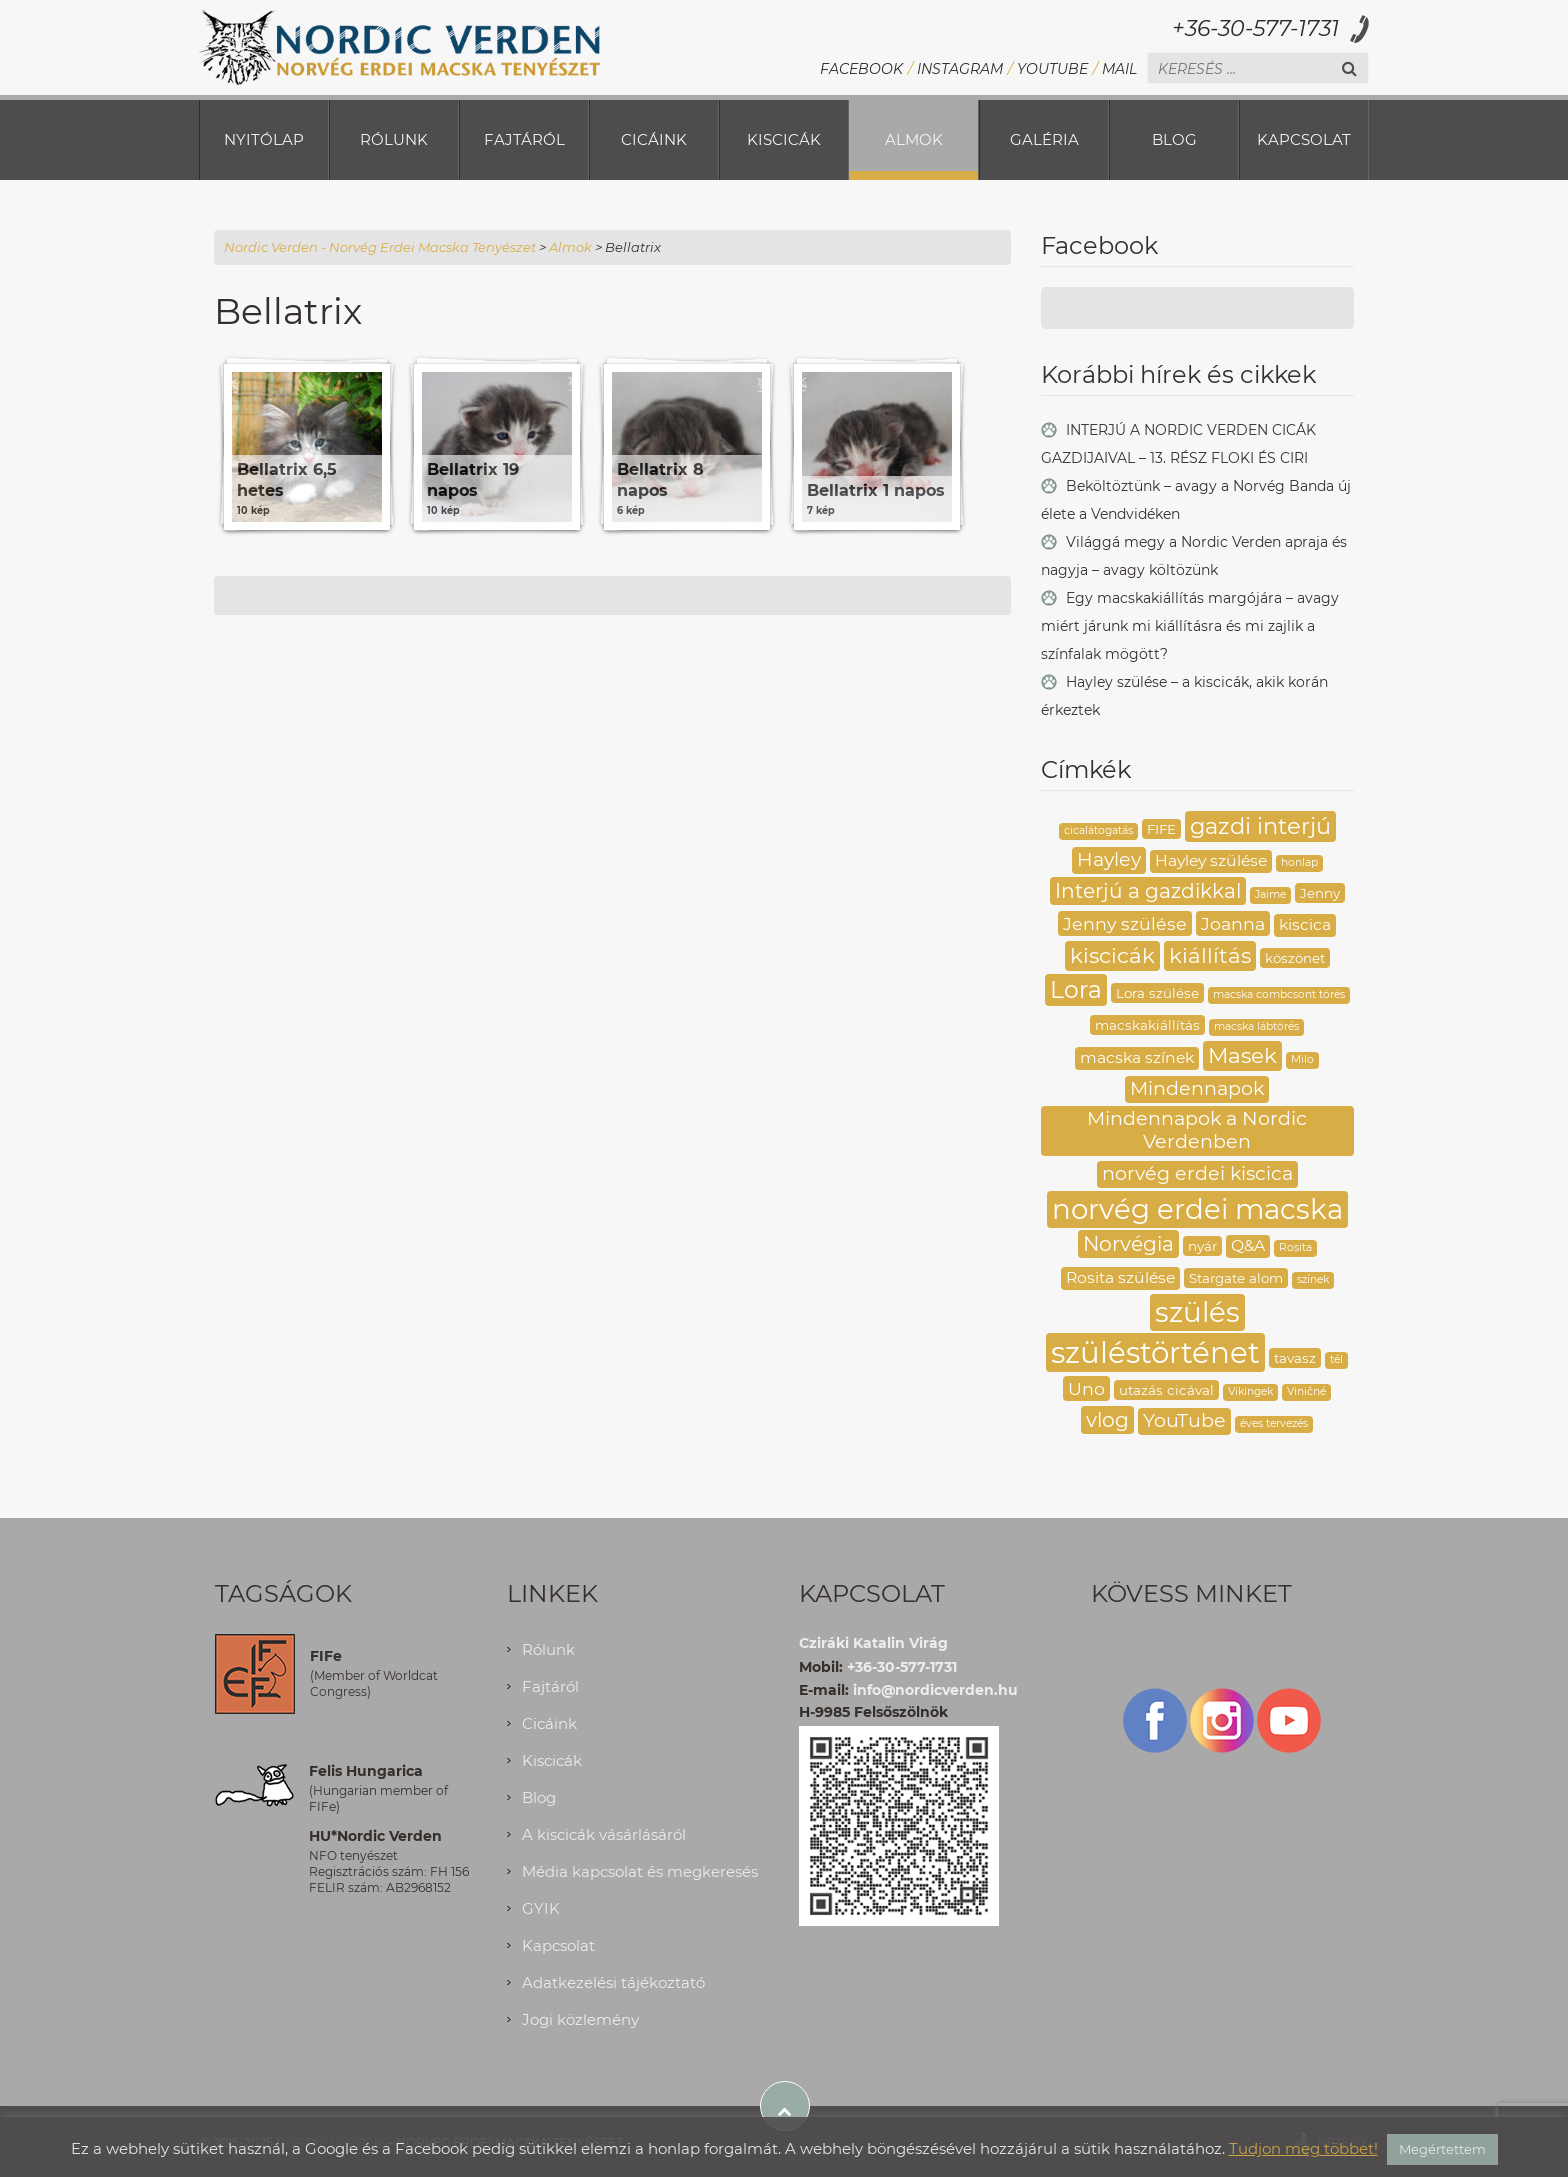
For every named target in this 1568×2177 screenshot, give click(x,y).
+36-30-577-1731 (1255, 28)
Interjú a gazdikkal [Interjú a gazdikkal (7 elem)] (1148, 890)
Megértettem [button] (1442, 2149)
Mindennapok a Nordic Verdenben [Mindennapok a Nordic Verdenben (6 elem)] (1197, 1130)
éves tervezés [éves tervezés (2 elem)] (1274, 1423)
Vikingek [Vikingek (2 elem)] (1250, 1391)
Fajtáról (524, 139)
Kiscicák (784, 139)
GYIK (541, 1908)
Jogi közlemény (580, 2019)
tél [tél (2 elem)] (1336, 1359)
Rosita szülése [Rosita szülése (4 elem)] (1120, 1277)
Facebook (861, 69)
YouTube (1052, 69)
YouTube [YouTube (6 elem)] (1184, 1420)
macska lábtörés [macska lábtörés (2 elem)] (1256, 1026)
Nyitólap (264, 139)
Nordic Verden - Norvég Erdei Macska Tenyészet (380, 247)
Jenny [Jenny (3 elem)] (1320, 893)
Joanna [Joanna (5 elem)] (1233, 923)
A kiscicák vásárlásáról (604, 1834)
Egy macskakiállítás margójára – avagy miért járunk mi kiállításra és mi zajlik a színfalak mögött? (1190, 626)
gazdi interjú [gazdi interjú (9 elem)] (1260, 826)
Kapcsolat (1304, 139)
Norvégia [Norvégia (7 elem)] (1128, 1243)
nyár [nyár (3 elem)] (1202, 1246)
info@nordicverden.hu (935, 1690)
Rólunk (394, 139)
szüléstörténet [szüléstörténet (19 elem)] (1155, 1352)
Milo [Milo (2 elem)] (1302, 1059)
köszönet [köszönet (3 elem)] (1295, 958)
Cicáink (654, 139)
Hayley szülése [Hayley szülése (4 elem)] (1211, 860)
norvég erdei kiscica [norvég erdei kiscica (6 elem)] (1197, 1173)
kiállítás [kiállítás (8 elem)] (1210, 955)
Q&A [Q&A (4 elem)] (1248, 1245)
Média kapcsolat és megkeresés (640, 1871)
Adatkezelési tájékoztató (613, 1982)
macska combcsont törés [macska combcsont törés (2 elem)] (1279, 994)
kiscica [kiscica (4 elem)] (1305, 924)
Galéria (1044, 139)
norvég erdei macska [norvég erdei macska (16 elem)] (1197, 1209)
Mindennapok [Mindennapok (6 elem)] (1197, 1088)
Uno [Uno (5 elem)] (1086, 1388)
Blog (1174, 139)
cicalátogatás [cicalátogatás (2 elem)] (1098, 830)
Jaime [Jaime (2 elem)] (1270, 894)
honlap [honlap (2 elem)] (1299, 862)
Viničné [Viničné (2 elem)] (1306, 1391)
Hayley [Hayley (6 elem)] (1109, 859)
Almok (914, 139)
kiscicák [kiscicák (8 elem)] (1112, 955)
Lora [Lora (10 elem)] (1076, 989)
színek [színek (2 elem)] (1313, 1279)
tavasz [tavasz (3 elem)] (1295, 1358)
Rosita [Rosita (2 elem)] (1295, 1247)
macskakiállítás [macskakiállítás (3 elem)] (1147, 1025)
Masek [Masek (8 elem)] (1242, 1055)
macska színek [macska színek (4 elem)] (1137, 1057)
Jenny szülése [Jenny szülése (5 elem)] (1125, 923)
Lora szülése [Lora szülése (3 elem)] (1157, 993)
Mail (1119, 69)
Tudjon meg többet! (1303, 2148)
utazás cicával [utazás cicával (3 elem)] (1166, 1390)
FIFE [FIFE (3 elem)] (1161, 829)
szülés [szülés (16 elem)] (1197, 1312)
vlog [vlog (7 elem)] (1107, 1419)
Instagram (960, 69)
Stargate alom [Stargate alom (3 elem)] (1236, 1278)
